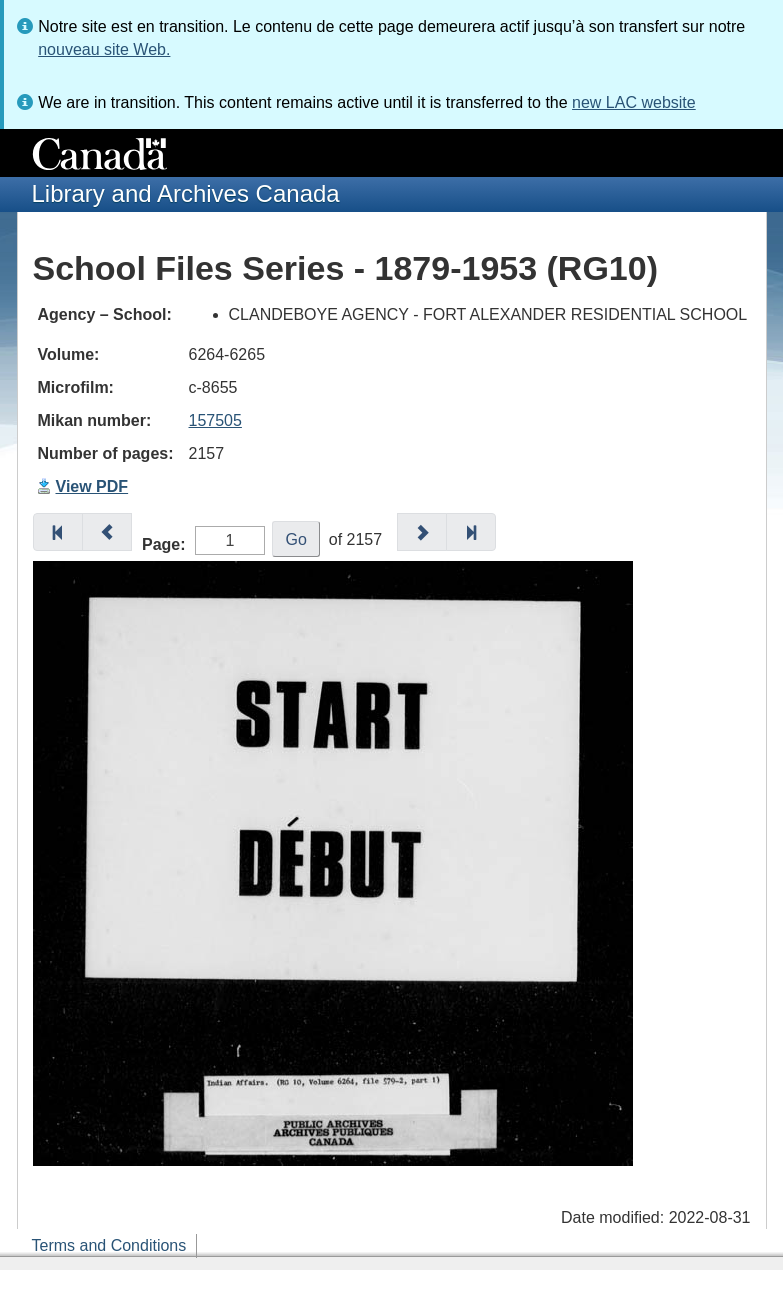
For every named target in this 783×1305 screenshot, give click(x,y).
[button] (58, 532)
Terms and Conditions (109, 1245)
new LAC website (634, 102)
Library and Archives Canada (186, 193)
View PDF (92, 486)
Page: (164, 544)
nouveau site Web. (104, 49)
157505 (215, 420)
